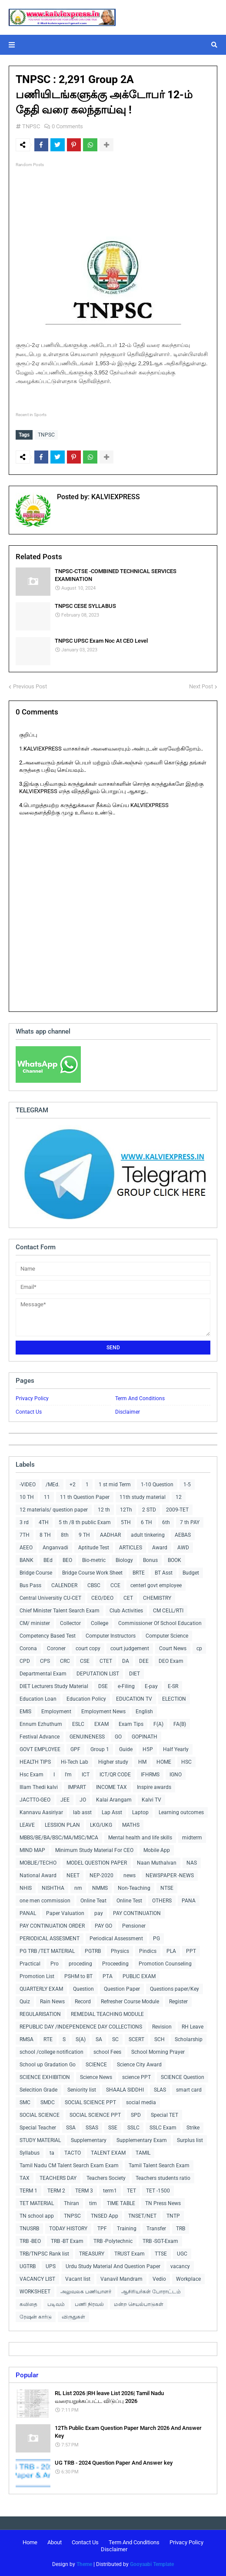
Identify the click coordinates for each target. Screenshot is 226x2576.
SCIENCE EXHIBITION (45, 2077)
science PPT (136, 2077)
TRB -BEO (30, 2241)
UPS (51, 2266)
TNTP (173, 2216)
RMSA (26, 2039)
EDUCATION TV (134, 1699)
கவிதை (28, 2304)
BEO (67, 1560)
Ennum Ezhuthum (41, 1724)
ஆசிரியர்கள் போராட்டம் (151, 2292)
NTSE (166, 1888)
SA (99, 2039)
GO (118, 1737)
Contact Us (29, 1412)
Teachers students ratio (163, 2178)
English (144, 1711)
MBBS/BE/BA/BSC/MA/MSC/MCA (59, 1838)
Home (30, 2542)
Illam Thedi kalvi (39, 1787)
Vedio (159, 2279)
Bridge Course (36, 1573)
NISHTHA (53, 1888)
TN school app (37, 2216)
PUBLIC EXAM (139, 1976)
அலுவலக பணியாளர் (85, 2292)
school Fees (107, 2052)
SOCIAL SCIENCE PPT (90, 2102)
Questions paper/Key (174, 1989)
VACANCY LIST (37, 2279)
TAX (25, 2178)
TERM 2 (56, 2191)
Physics (120, 1951)
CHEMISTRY (157, 1598)
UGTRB (28, 2266)
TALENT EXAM (108, 2153)
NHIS (26, 1888)
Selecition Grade (38, 2090)
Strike (192, 2128)
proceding (80, 1964)
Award (159, 1548)
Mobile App (156, 1850)
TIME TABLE (121, 2203)
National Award (38, 1875)
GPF (75, 1749)
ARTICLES (130, 1548)
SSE (112, 2128)
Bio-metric (94, 1560)
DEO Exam (171, 1661)
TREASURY (91, 2254)
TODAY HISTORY (68, 2229)
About (54, 2542)
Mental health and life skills (140, 1838)
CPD (25, 1661)
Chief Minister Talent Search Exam (60, 1611)
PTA (108, 1976)
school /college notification (51, 2052)
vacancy (180, 2266)
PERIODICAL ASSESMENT (50, 1938)
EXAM (101, 1724)
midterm (192, 1838)
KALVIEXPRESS (115, 497)
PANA (189, 1901)
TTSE (161, 2254)
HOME (163, 1762)
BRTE (139, 1573)
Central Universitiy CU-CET (50, 1598)
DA (125, 1661)
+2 (73, 1485)
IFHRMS (150, 1775)
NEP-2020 (101, 1875)
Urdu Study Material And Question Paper (113, 2266)
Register (178, 2002)
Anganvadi (55, 1548)
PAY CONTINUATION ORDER (52, 1926)
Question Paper (122, 1989)
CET (128, 1598)
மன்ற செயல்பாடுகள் (138, 2304)
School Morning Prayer (158, 2052)
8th (65, 1535)
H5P (148, 1749)
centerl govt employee (156, 1585)
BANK (26, 1560)
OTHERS (162, 1901)
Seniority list (81, 2090)
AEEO (26, 1548)
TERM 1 (28, 2191)
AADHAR (110, 1535)
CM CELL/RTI (168, 1611)
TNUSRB (29, 2229)
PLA (171, 1951)
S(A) (81, 2039)
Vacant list (77, 2279)
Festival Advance (40, 1737)
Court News (172, 1648)
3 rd (24, 1522)
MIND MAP (32, 1850)
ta (52, 2153)
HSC (186, 1762)
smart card (189, 2090)
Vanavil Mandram (121, 2279)
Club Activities (126, 1611)
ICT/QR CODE (115, 1775)
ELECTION (174, 1699)
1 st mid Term (115, 1485)
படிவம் (56, 2304)
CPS (45, 1661)
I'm (68, 1775)
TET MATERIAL (37, 2203)
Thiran (71, 2203)
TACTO (72, 2153)
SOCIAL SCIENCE (40, 2115)
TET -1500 (158, 2191)
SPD (136, 2115)
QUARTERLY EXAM (41, 1989)
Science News (96, 2077)
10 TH (27, 1497)
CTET (106, 1661)
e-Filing (126, 1686)
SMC (25, 2102)
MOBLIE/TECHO (38, 1863)
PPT (191, 1951)
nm (78, 1888)
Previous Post (30, 686)
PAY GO (103, 1926)
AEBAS (183, 1535)
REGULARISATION (40, 2014)
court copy (88, 1648)
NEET (73, 1875)
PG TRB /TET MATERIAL (47, 1951)
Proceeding (115, 1964)
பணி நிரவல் (89, 2304)
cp (199, 1648)
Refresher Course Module (130, 2002)
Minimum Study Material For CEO (94, 1850)
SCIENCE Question (182, 2077)
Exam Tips (131, 1724)
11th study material (143, 1497)
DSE (103, 1686)
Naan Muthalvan (156, 1863)
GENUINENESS (87, 1737)
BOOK (174, 1560)
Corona (28, 1648)
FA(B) (179, 1724)
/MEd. (53, 1485)
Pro (54, 1964)
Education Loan (38, 1699)
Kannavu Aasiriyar (41, 1812)
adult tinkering (148, 1535)
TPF (102, 2229)
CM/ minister (35, 1623)
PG (156, 1938)
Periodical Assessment (116, 1938)
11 (47, 1497)
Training (126, 2229)
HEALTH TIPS (35, 1762)
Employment (56, 1711)
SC (115, 2039)
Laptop (140, 1812)
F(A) (158, 1724)
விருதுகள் (73, 2317)
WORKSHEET (35, 2292)
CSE (85, 1661)
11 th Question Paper (85, 1497)
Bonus (150, 1560)
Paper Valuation (65, 1913)
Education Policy (86, 1699)
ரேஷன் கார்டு (36, 2317)
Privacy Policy (32, 1398)
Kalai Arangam (114, 1800)
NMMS (100, 1888)
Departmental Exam (43, 1674)
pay (98, 1913)
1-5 (187, 1485)
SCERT (136, 2039)
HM (142, 1762)
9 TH (84, 1535)
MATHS (131, 1825)
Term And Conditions (140, 1398)
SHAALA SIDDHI (125, 2090)
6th (166, 1522)
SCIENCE (96, 2065)
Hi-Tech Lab (74, 1762)
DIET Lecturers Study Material (54, 1686)
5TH (126, 1522)
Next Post (201, 686)
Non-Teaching (134, 1888)
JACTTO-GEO (35, 1800)
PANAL (28, 1913)
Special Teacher (38, 2128)
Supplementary (88, 2140)
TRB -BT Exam (67, 2241)
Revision (162, 2027)
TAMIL (143, 2153)
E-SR (173, 1686)
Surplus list (190, 2140)
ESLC (78, 1724)
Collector (70, 1623)
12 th (104, 1510)
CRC (65, 1661)
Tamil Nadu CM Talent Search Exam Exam (69, 2165)
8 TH (45, 1535)
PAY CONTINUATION (137, 1913)
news (129, 1875)
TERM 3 (84, 2191)
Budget (191, 1573)
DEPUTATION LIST (97, 1674)
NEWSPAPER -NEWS (170, 1875)
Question (83, 1989)
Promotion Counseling (165, 1964)
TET (131, 2191)
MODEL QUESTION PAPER (96, 1863)
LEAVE (27, 1825)
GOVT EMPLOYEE (40, 1749)
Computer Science (167, 1636)
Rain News (52, 2002)
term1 (110, 2191)
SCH (159, 2039)
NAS (191, 1863)
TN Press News (163, 2203)
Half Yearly (176, 1749)
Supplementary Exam (141, 2140)
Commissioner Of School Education (160, 1623)
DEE (144, 1661)
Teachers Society (106, 2178)
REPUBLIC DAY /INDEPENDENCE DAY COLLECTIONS (81, 2027)
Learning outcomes (181, 1812)
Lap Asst (112, 1812)
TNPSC (31, 126)
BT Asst (164, 1573)
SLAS (160, 2090)
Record (83, 2002)
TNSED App (104, 2216)
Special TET (164, 2115)
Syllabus (30, 2153)
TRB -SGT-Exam (160, 2241)
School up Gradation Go (48, 2065)
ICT (86, 1775)
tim (93, 2203)
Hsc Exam (31, 1775)
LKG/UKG (101, 1825)
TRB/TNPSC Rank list (44, 2254)
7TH (25, 1535)
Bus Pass (30, 1585)
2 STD (149, 1510)
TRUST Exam (129, 2254)
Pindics (147, 1951)
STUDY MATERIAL (40, 2140)
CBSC (93, 1585)
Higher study (113, 1762)
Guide (126, 1749)
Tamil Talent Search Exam (159, 2165)
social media (141, 2102)
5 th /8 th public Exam (85, 1522)
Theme (84, 2564)
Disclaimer (127, 1412)
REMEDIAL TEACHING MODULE (107, 2014)
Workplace (188, 2279)
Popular (27, 2375)
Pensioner (134, 1926)
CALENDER (64, 1585)
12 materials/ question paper (54, 1510)
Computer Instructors (111, 1636)
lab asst (82, 1812)
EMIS (25, 1711)
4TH (44, 1522)
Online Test (129, 1901)
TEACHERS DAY (58, 2178)
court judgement (129, 1648)
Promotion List (37, 1976)
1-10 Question (157, 1485)
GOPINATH (144, 1737)
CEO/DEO (102, 1598)
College (99, 1623)
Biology (124, 1560)
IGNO (176, 1775)
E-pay (151, 1686)
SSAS (92, 2128)
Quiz (25, 2002)
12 (179, 1497)
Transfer (156, 2229)
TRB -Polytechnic (113, 2241)
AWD (183, 1548)
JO (83, 1800)
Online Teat (93, 1901)
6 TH (146, 1522)
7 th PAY (189, 1522)
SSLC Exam (163, 2128)
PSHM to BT (78, 1976)
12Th (126, 1510)
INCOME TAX (111, 1787)
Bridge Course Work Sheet (92, 1573)
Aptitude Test (93, 1548)
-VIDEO (28, 1485)
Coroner (56, 1648)
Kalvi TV (151, 1800)
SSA (71, 2128)
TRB (180, 2229)
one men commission (45, 1901)
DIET (134, 1674)
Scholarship (189, 2039)
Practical (30, 1964)
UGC (182, 2254)
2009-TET (177, 1510)
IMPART (77, 1787)
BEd (48, 1560)
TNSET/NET (142, 2216)
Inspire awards (154, 1787)
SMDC (47, 2102)
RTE (48, 2039)
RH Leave (192, 2027)
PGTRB (93, 1951)
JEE (65, 1800)
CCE (115, 1585)
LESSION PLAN (62, 1825)
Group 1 (99, 1749)
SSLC (133, 2128)
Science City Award (139, 2065)
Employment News (103, 1711)
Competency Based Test (48, 1636)
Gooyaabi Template (152, 2564)
